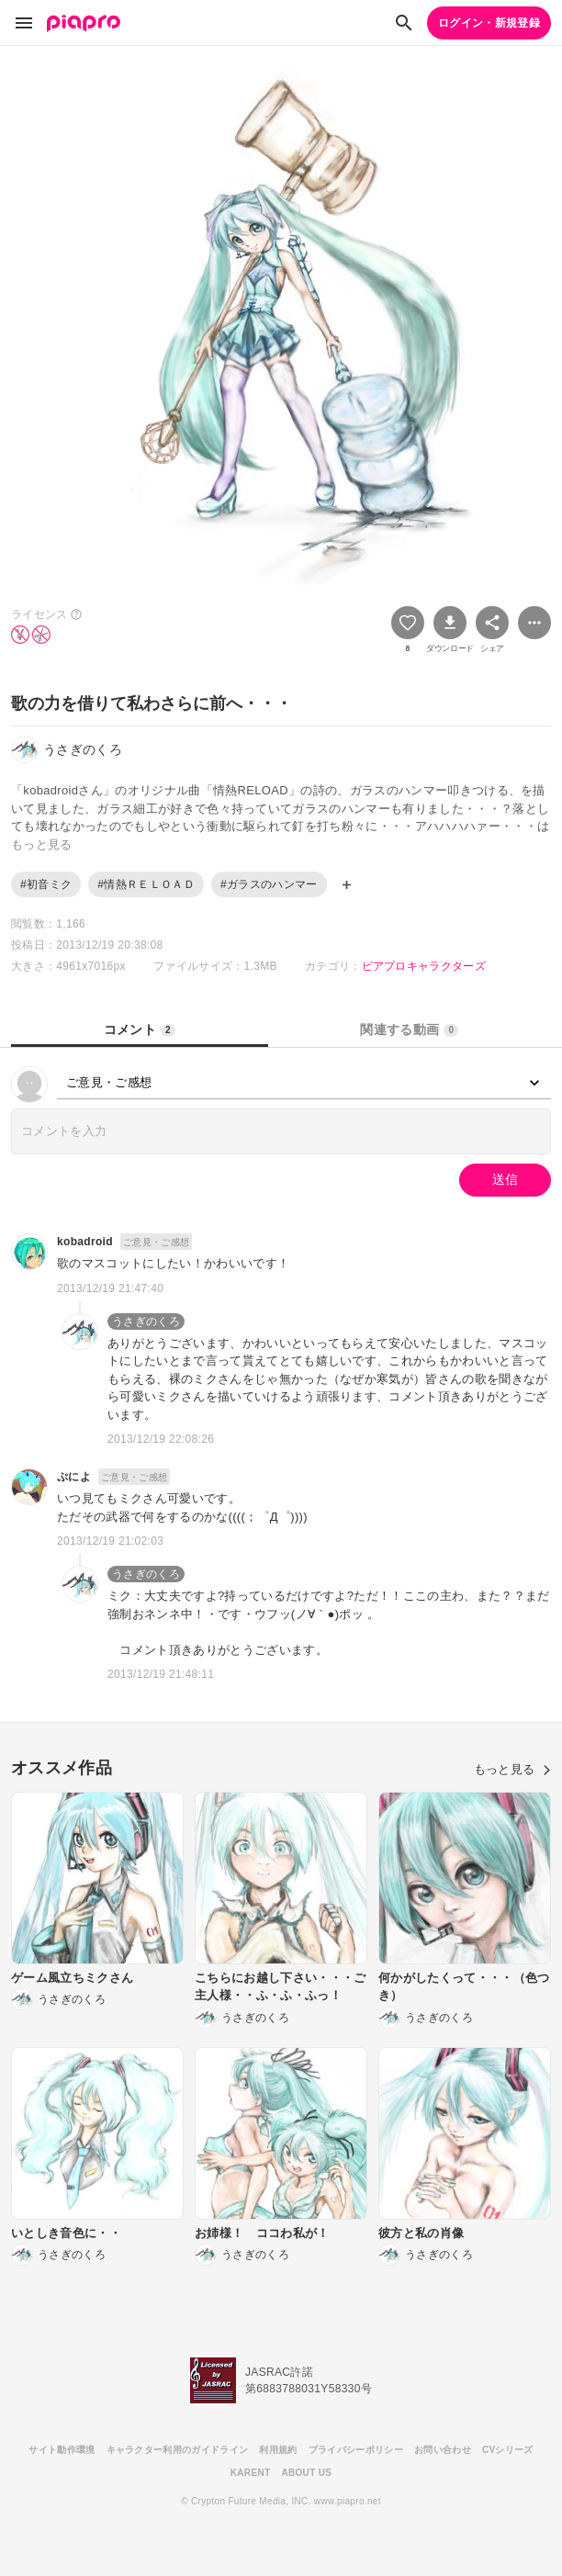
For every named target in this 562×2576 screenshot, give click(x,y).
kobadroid (85, 1241)
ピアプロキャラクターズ (424, 966)
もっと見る (512, 1769)
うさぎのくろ (146, 1321)
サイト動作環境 (61, 2450)
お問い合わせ (442, 2450)
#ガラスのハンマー (269, 884)
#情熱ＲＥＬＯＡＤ (146, 884)
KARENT (250, 2473)
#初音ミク (46, 884)
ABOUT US (306, 2473)
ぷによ (74, 1476)
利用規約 (278, 2450)
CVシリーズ (508, 2450)
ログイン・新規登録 (489, 23)
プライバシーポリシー (356, 2450)
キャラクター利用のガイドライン (178, 2450)
